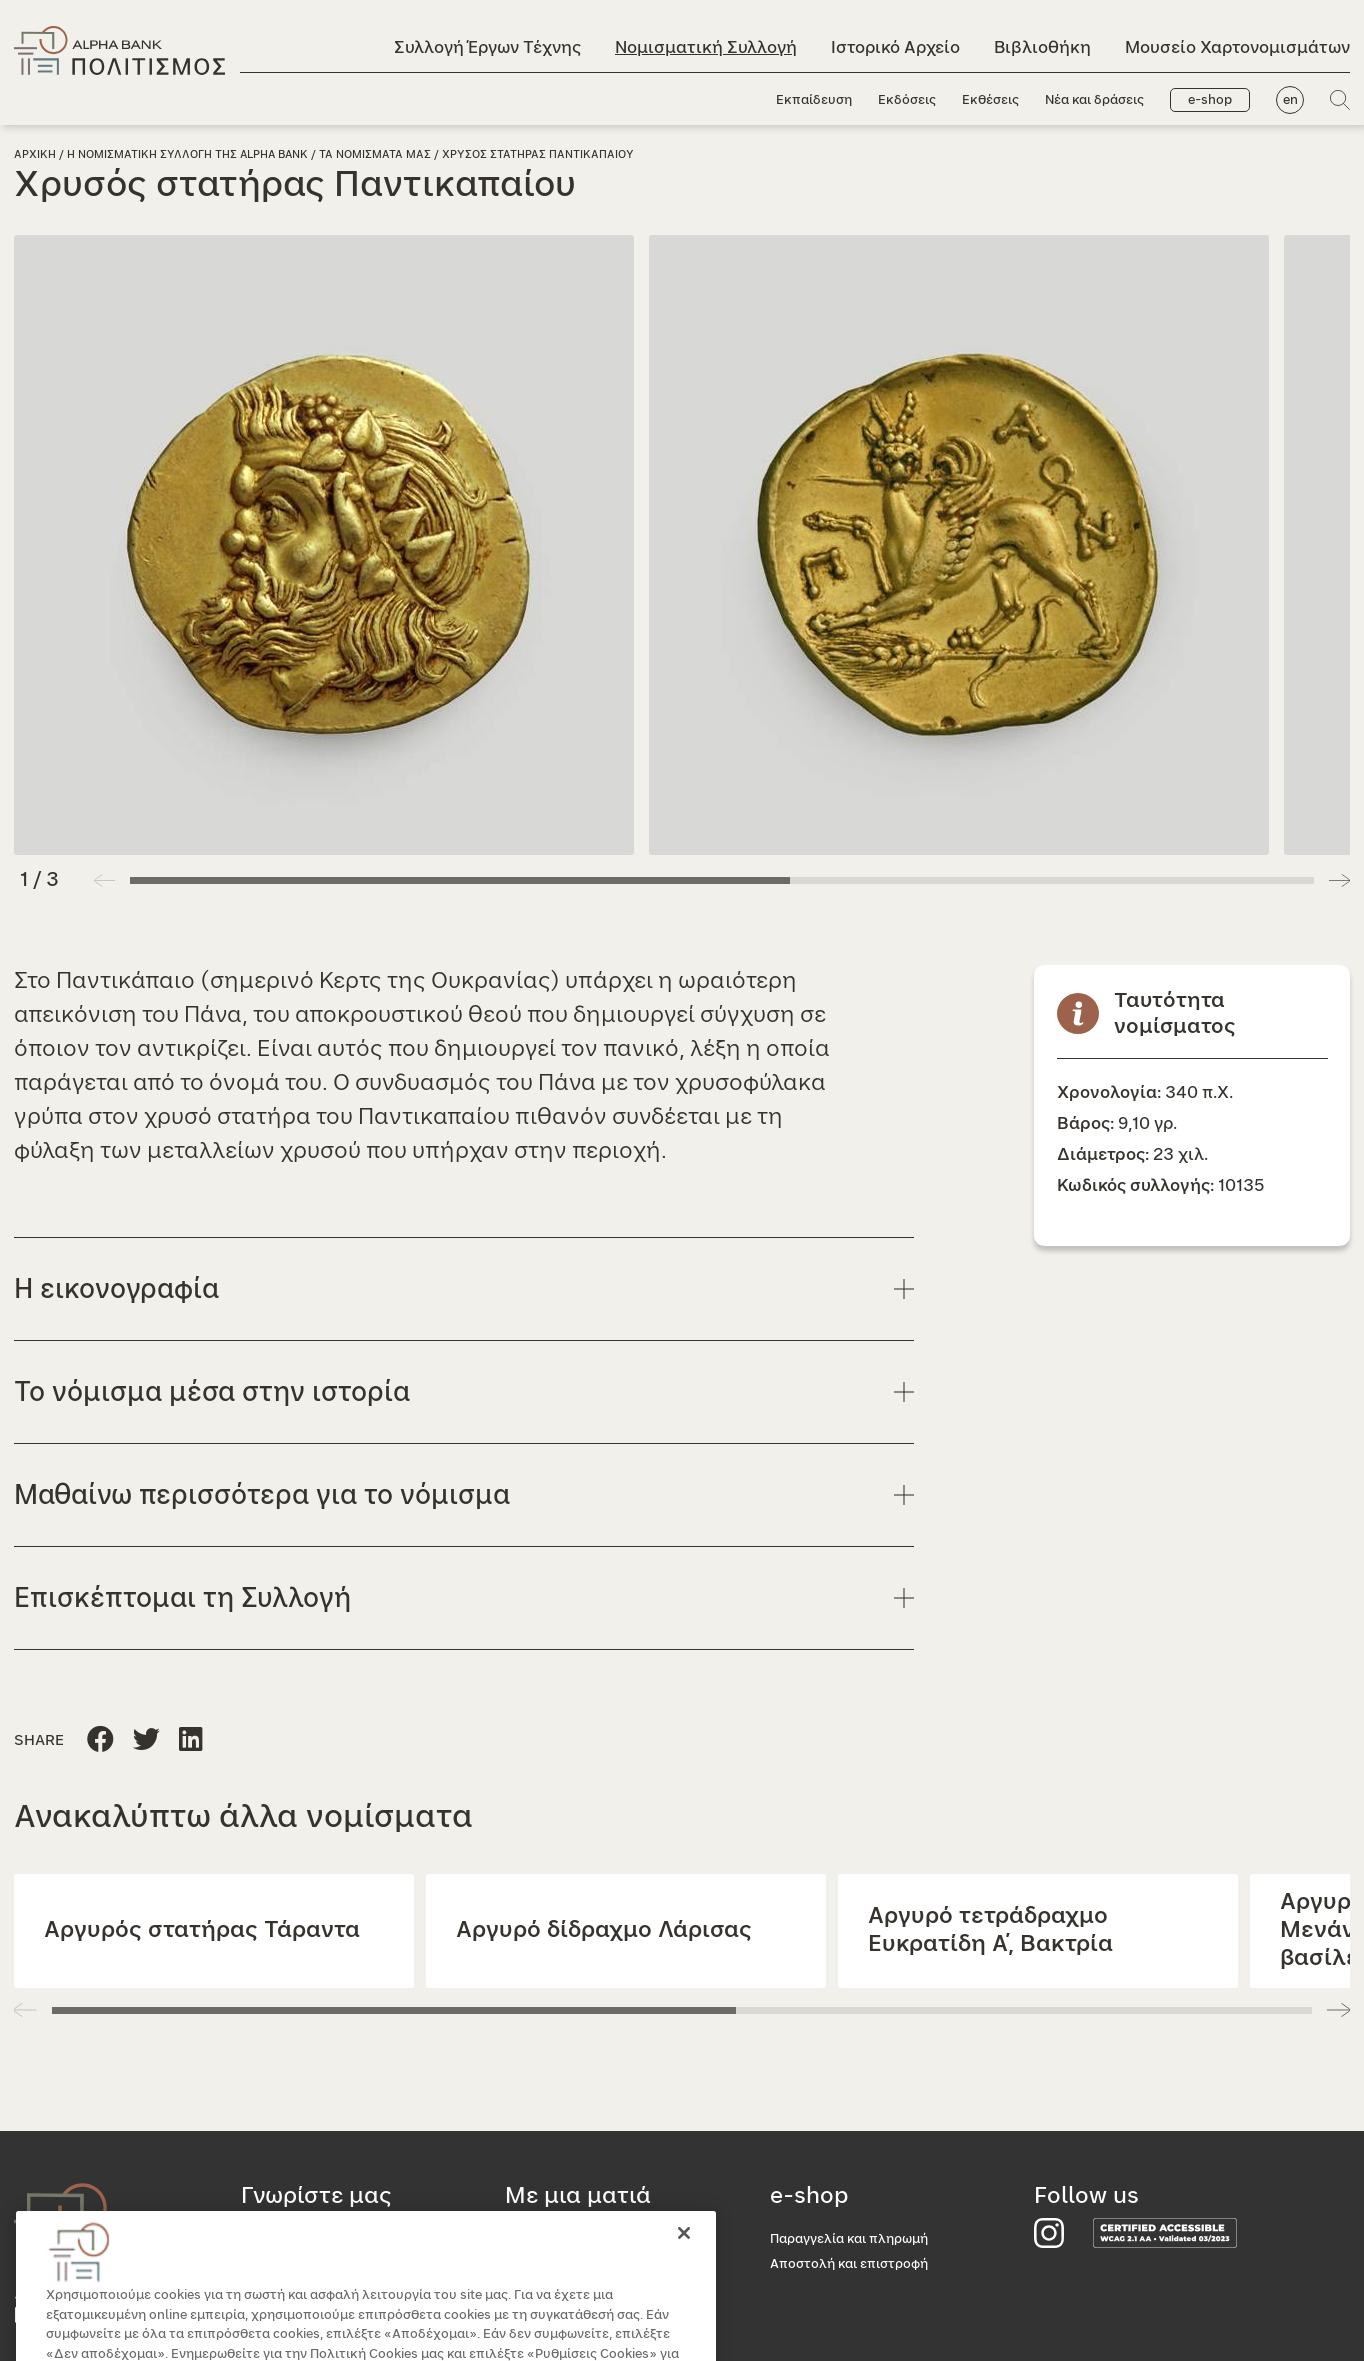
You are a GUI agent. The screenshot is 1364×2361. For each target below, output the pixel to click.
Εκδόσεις (907, 100)
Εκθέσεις (990, 100)
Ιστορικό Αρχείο (895, 47)
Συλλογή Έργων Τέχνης (487, 47)
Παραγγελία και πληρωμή (849, 2239)
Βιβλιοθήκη (1042, 47)
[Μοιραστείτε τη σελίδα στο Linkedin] (146, 1740)
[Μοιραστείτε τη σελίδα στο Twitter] (191, 1740)
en (1290, 100)
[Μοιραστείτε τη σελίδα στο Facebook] (100, 1740)
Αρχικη (35, 154)
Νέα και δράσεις (1094, 100)
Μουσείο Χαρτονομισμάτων (1237, 47)
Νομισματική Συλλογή (706, 47)
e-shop (1210, 100)
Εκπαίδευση (814, 100)
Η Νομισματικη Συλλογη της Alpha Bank (187, 154)
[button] (1339, 880)
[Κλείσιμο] (684, 2261)
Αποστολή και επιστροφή (849, 2264)
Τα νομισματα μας (375, 154)
